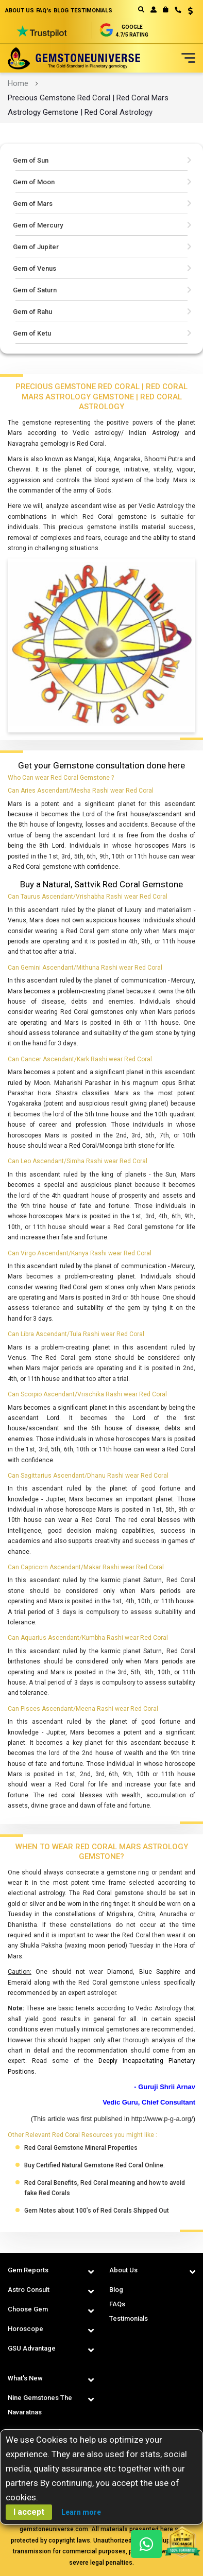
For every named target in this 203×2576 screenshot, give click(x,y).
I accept (28, 2512)
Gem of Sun (30, 160)
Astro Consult (28, 2289)
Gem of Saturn (35, 290)
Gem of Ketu (32, 333)
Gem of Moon (34, 182)
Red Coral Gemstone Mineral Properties (81, 2147)
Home (18, 83)
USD (190, 11)
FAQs (117, 2304)
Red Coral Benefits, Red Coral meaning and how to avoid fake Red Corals (104, 2188)
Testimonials (128, 2318)
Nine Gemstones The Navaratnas (40, 2405)
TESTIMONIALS (91, 10)
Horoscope (25, 2329)
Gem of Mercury (38, 225)
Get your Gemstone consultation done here (101, 765)
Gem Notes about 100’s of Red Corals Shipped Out (96, 2210)
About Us (123, 2270)
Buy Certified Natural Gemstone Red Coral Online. (94, 2165)
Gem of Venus (34, 268)
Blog (116, 2289)
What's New (25, 2378)
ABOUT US (19, 10)
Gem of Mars (33, 203)
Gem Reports (28, 2270)
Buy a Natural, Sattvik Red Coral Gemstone (101, 884)
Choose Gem (28, 2309)
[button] (187, 12)
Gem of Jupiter (36, 247)
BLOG (61, 10)
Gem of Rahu (32, 312)
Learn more (81, 2512)
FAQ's (44, 10)
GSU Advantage (32, 2348)
